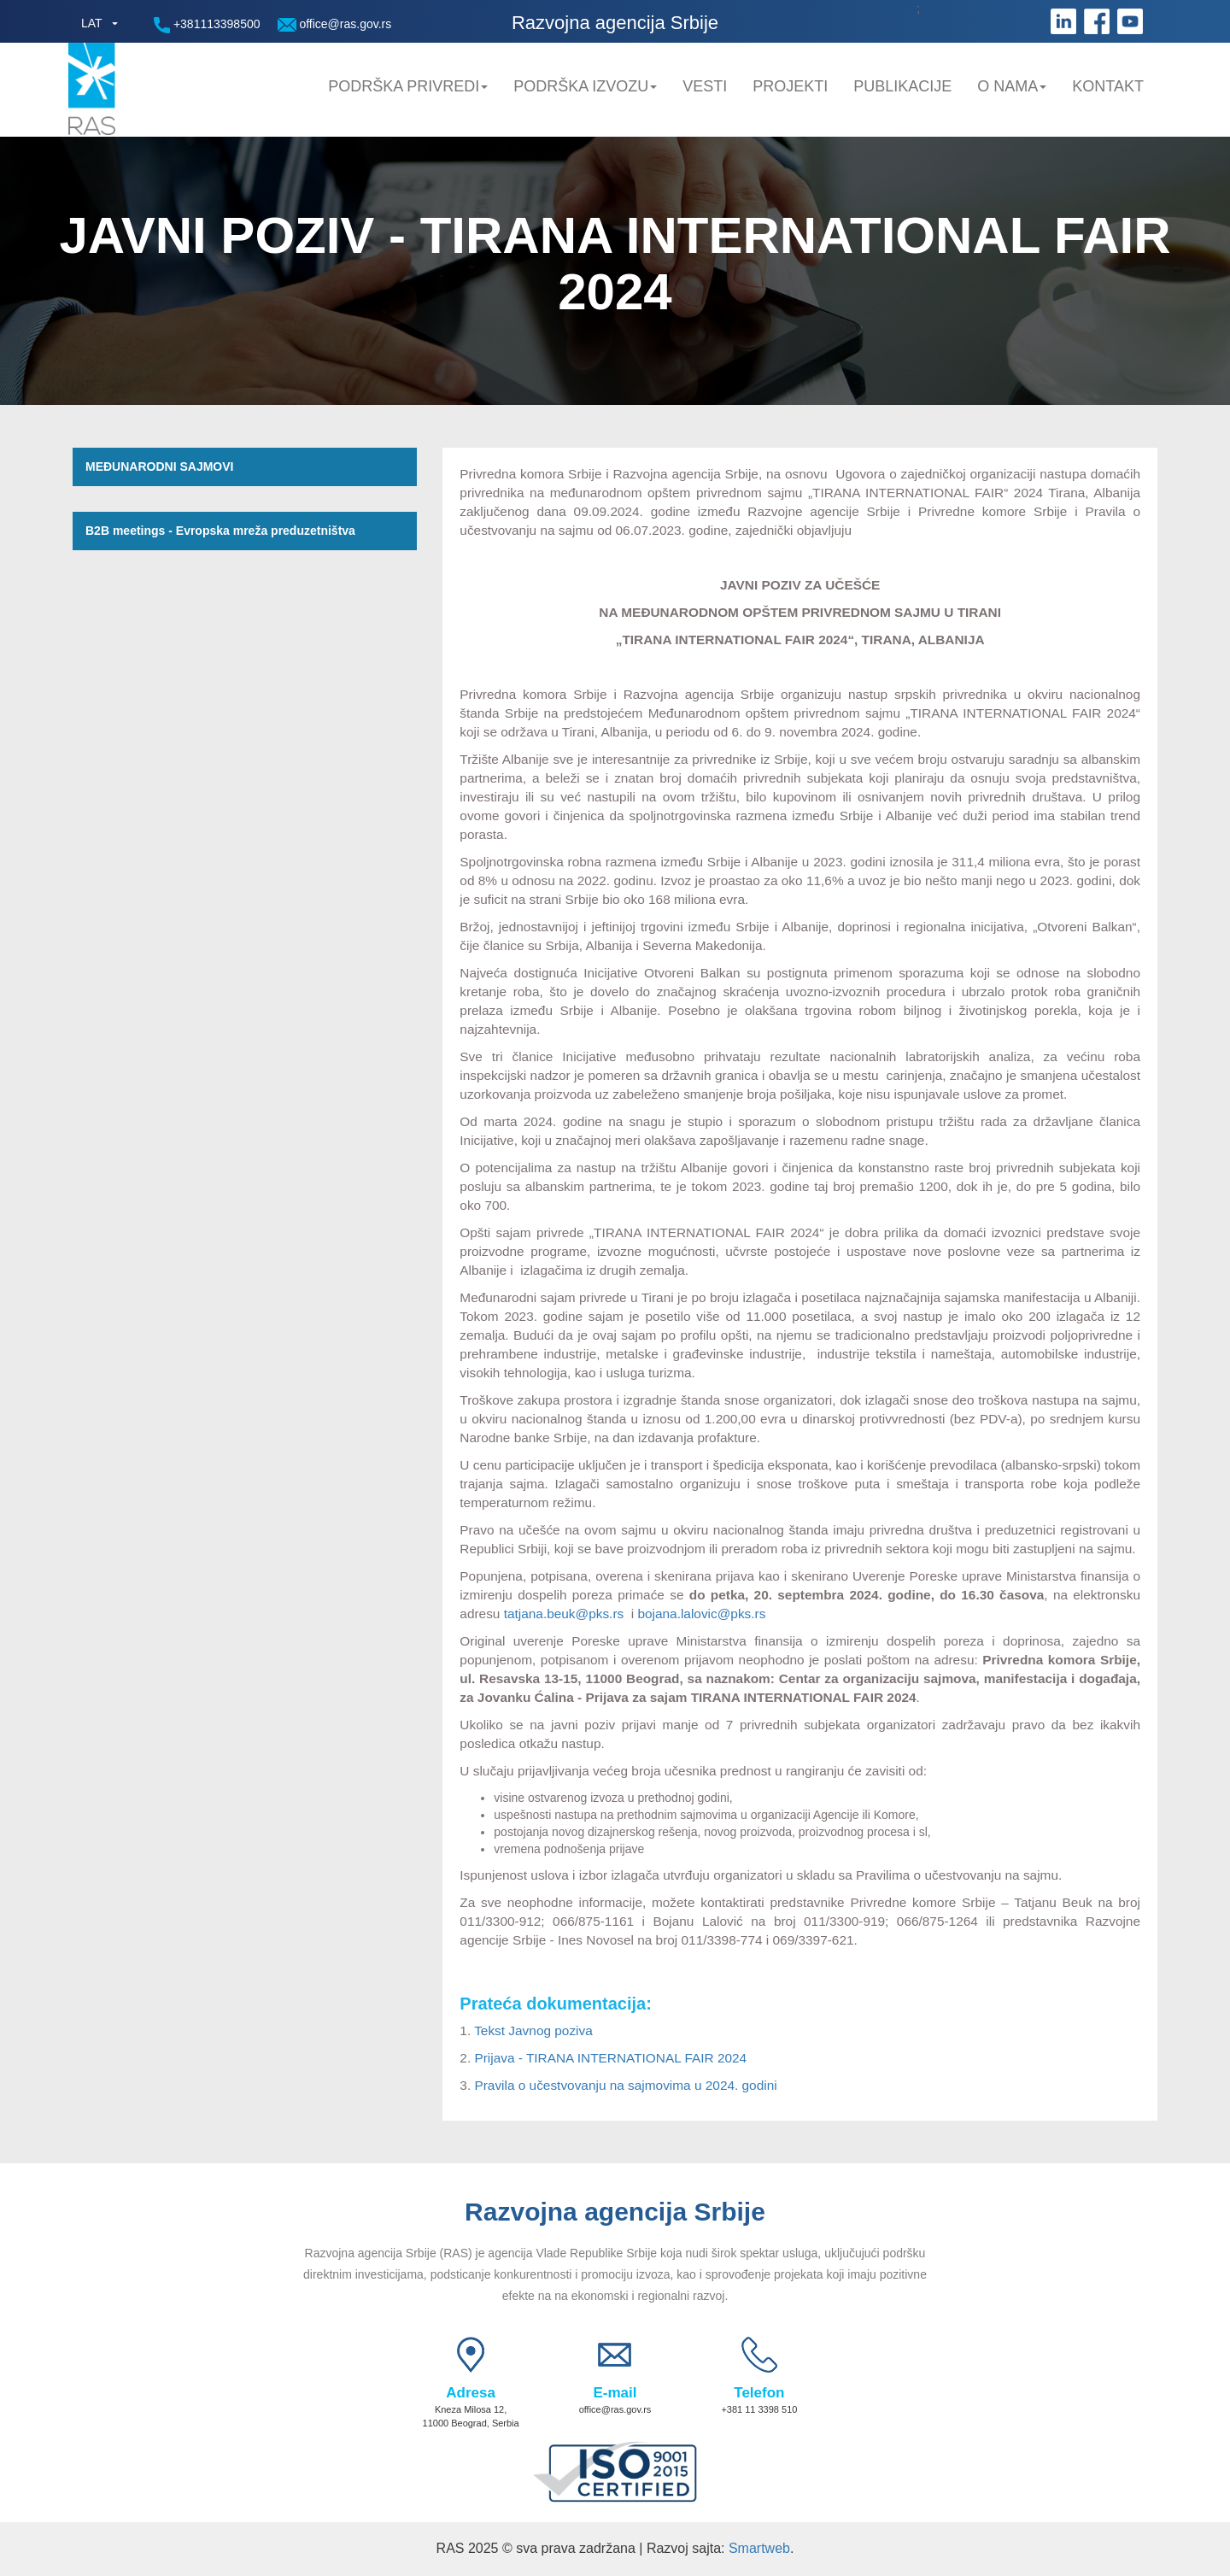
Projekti (790, 86)
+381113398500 (207, 25)
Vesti (704, 86)
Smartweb (759, 2548)
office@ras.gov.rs (335, 24)
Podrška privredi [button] (408, 86)
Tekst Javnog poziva (533, 2030)
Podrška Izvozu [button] (585, 86)
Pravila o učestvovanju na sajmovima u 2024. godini (625, 2085)
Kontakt (1108, 86)
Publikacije (902, 86)
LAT (91, 23)
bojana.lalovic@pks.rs (701, 1613)
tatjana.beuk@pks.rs (564, 1613)
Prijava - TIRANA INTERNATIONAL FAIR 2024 (610, 2058)
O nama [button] (1011, 86)
